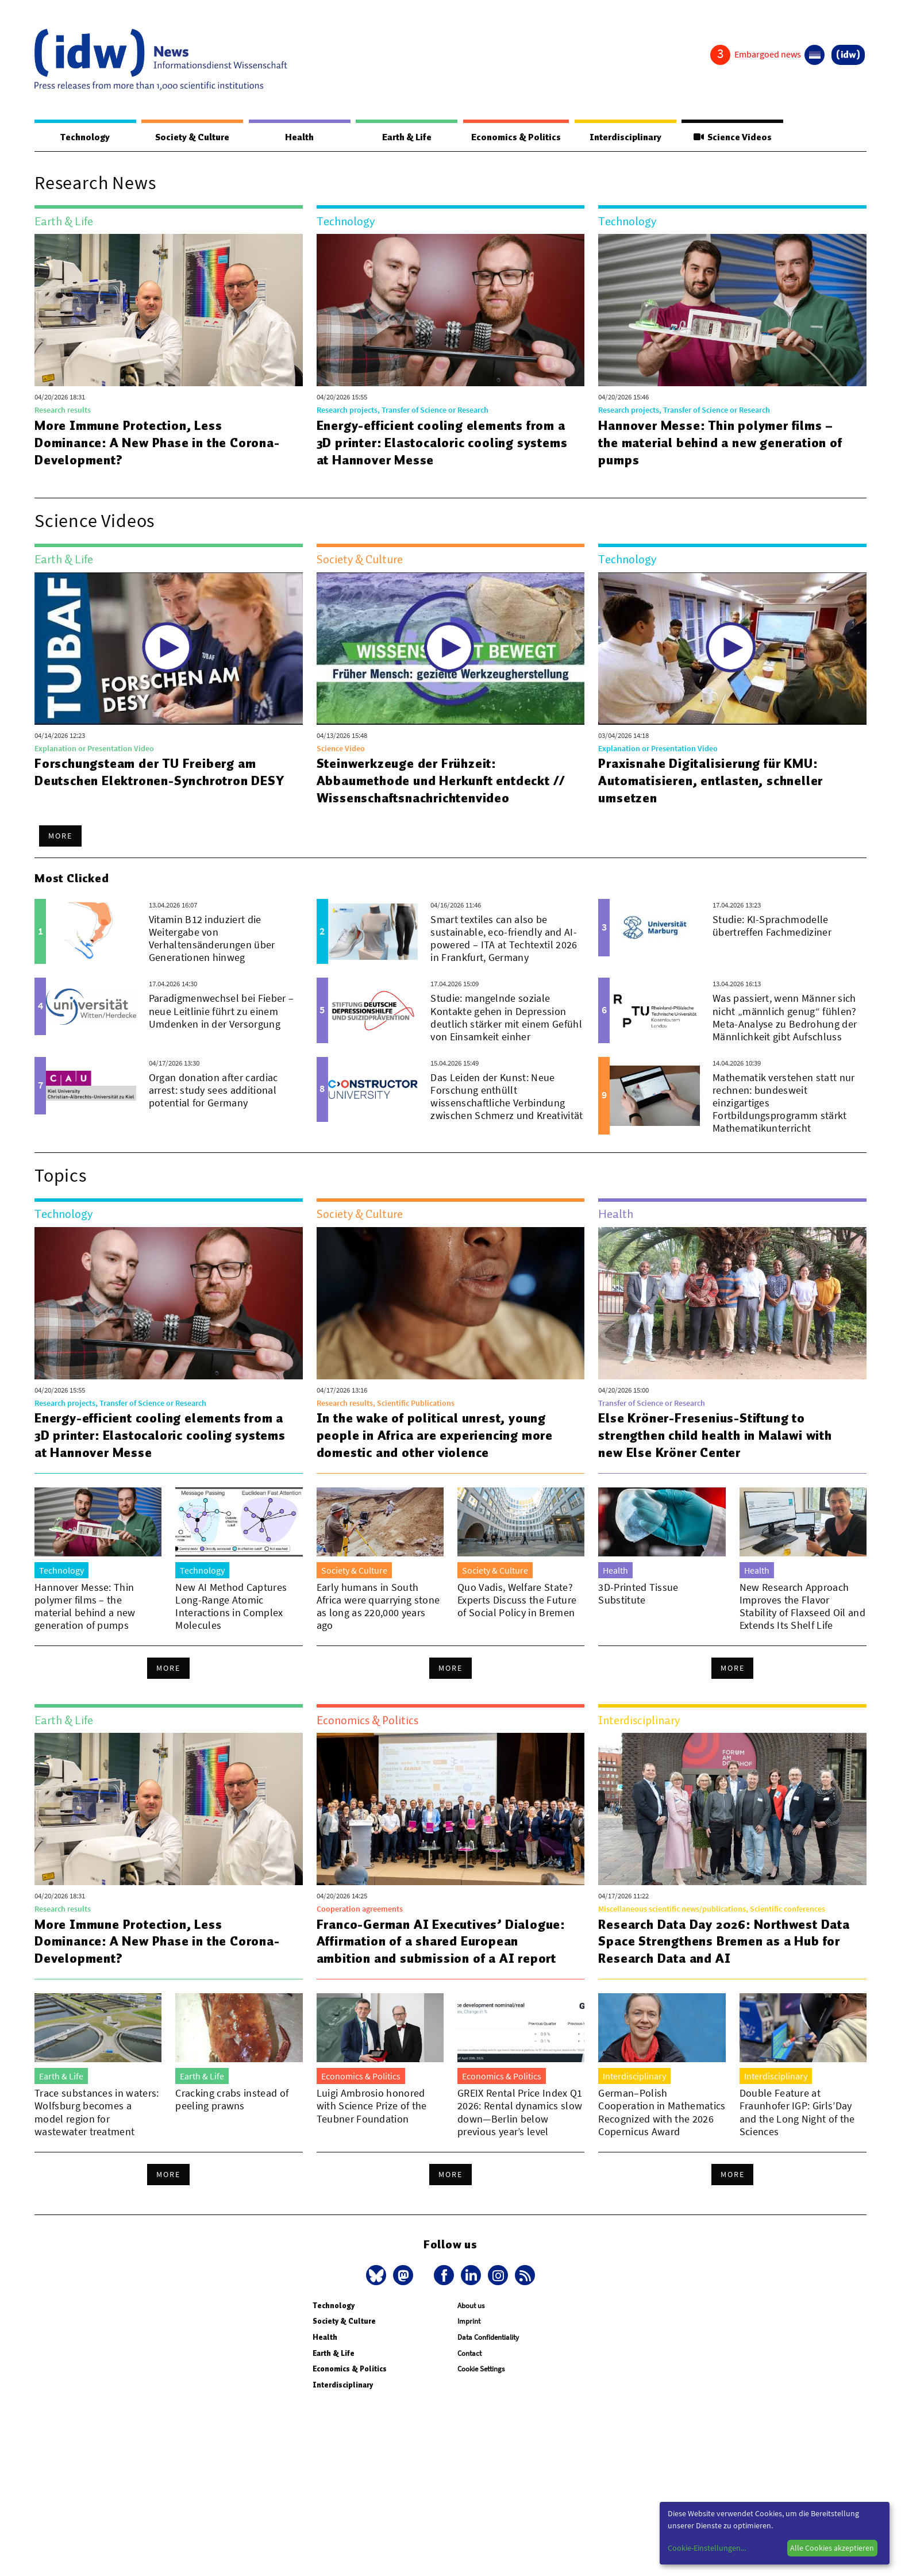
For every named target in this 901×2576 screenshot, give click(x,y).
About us (470, 2306)
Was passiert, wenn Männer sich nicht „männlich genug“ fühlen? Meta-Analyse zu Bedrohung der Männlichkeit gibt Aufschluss (785, 1017)
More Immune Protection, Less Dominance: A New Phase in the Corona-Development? (158, 443)
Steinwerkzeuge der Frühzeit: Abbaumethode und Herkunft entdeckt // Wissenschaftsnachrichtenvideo (442, 781)
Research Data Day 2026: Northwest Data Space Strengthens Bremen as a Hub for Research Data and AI (725, 1942)
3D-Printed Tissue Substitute (638, 1594)
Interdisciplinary (626, 137)
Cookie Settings (481, 2369)
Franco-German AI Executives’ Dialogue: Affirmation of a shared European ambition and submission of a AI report (442, 1942)
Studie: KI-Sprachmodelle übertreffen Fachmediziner (772, 926)
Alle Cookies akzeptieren (832, 2548)
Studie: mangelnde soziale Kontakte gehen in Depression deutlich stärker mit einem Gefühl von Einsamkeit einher (506, 1017)
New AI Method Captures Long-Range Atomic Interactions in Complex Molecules (231, 1606)
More (60, 836)
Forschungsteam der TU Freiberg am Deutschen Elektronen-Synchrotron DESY (160, 772)
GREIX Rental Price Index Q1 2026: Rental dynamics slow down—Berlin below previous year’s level (520, 2112)
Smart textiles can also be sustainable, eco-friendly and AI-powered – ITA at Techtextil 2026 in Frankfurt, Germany (503, 938)
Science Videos (733, 137)
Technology (85, 137)
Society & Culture (192, 137)
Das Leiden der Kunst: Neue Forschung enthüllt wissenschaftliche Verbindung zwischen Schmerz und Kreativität (506, 1096)
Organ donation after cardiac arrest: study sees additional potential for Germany (213, 1090)
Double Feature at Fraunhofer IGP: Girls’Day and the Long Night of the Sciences (797, 2112)
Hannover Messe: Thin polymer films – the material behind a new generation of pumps (720, 443)
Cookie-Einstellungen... (707, 2548)
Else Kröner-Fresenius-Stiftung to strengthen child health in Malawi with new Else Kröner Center (715, 1436)
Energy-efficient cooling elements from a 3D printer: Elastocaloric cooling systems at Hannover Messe (443, 443)
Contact (469, 2354)
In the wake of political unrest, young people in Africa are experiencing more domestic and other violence (435, 1436)
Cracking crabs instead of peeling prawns (231, 2100)
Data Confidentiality (488, 2338)
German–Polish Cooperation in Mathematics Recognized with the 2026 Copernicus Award (661, 2112)
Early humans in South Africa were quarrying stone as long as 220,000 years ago (378, 1606)
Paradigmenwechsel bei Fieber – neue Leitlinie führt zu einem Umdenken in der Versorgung (221, 1011)
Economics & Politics (515, 137)
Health (298, 137)
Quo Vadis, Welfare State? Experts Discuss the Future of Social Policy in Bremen (516, 1600)
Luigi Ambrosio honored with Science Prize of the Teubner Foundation (372, 2106)
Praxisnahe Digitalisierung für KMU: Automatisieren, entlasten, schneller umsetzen (710, 781)
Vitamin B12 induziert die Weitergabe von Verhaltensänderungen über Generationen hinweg (212, 938)
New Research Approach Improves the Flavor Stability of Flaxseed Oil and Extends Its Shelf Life (802, 1606)
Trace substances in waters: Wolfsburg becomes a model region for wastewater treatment (96, 2112)
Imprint (468, 2322)
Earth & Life (405, 137)
